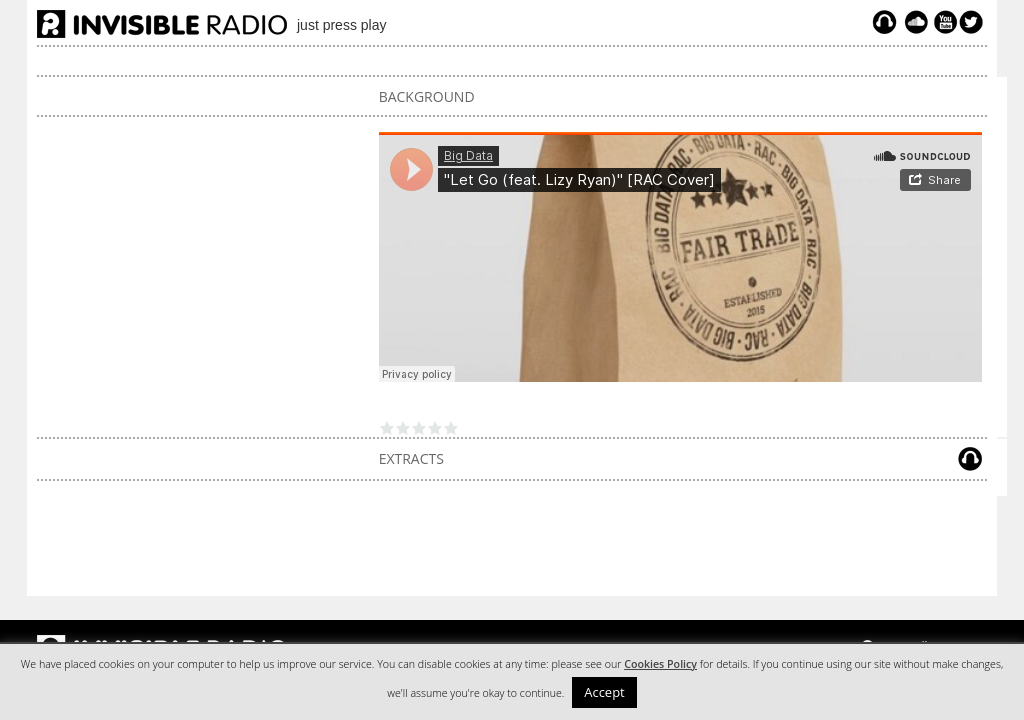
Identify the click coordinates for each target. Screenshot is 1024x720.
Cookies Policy (660, 664)
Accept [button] (604, 692)
